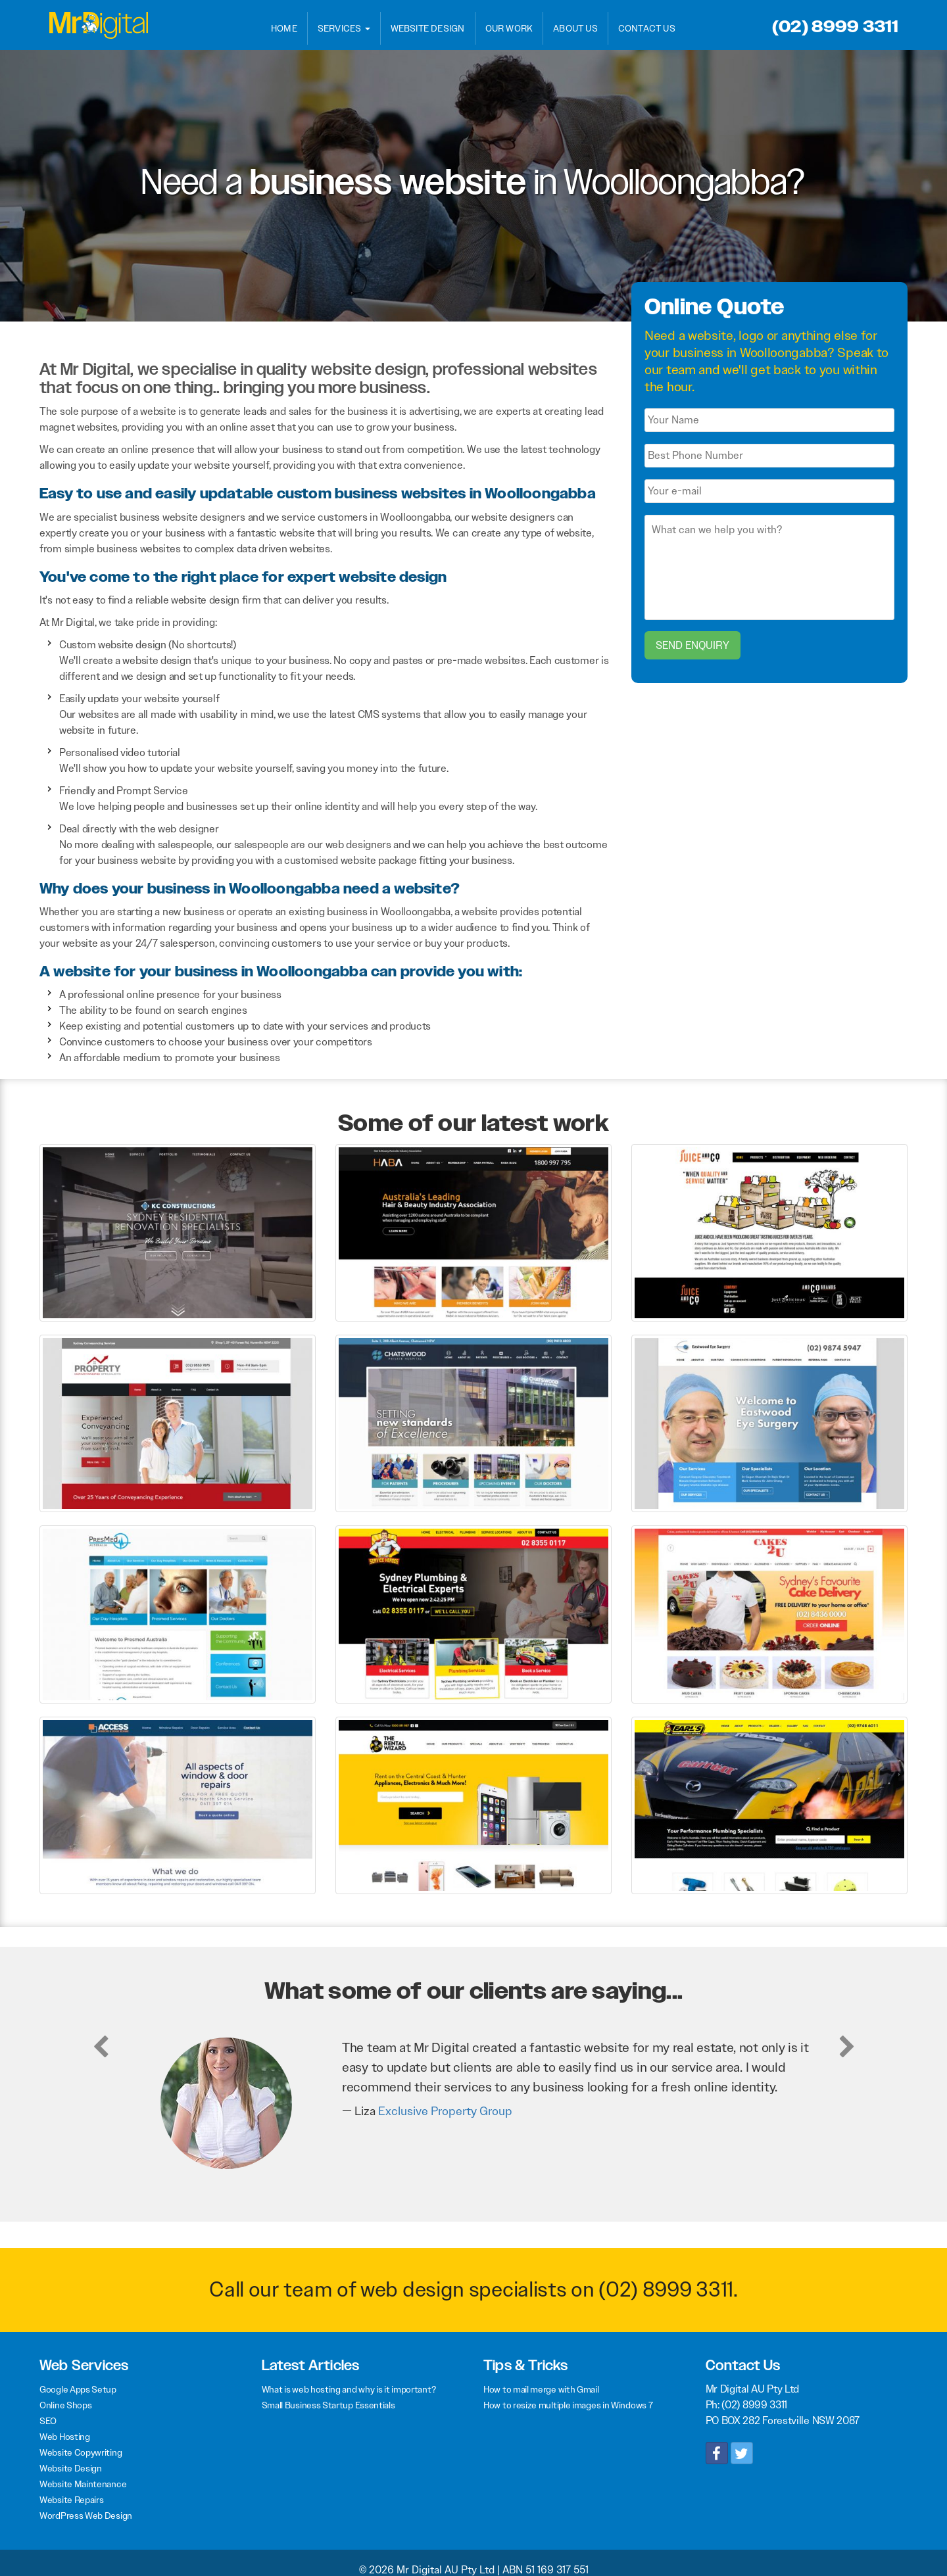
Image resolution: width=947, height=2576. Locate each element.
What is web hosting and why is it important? (349, 2389)
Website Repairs (71, 2500)
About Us (575, 28)
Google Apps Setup (77, 2389)
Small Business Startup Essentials (328, 2405)
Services (344, 28)
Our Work (509, 28)
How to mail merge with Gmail (541, 2389)
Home (284, 28)
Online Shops (65, 2405)
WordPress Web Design (85, 2515)
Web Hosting (64, 2437)
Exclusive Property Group (445, 2111)
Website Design (428, 28)
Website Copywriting (80, 2452)
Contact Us (646, 28)
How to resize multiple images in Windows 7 (567, 2405)
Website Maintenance (82, 2484)
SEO (48, 2421)
